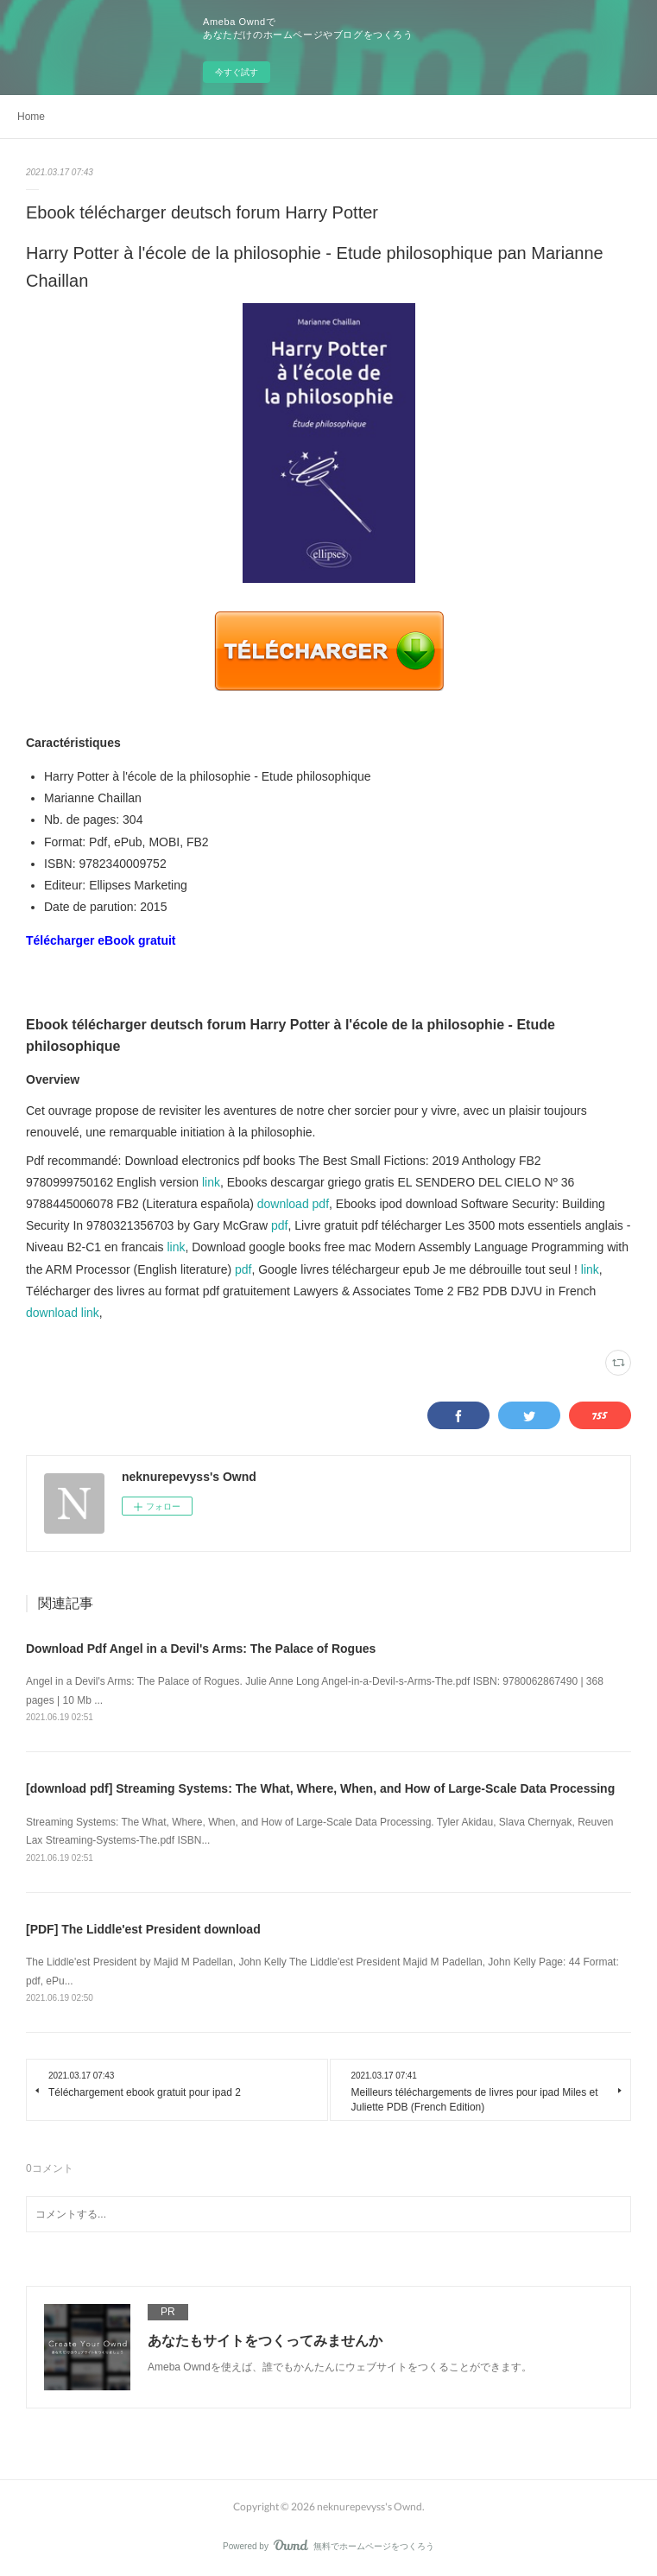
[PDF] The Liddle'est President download (143, 1929)
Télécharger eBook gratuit (101, 940)
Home (31, 117)
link (211, 1182)
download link (62, 1313)
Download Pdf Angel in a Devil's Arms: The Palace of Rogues (201, 1648)
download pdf (293, 1204)
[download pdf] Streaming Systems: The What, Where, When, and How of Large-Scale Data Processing (320, 1788)
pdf (279, 1225)
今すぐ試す (236, 72)
